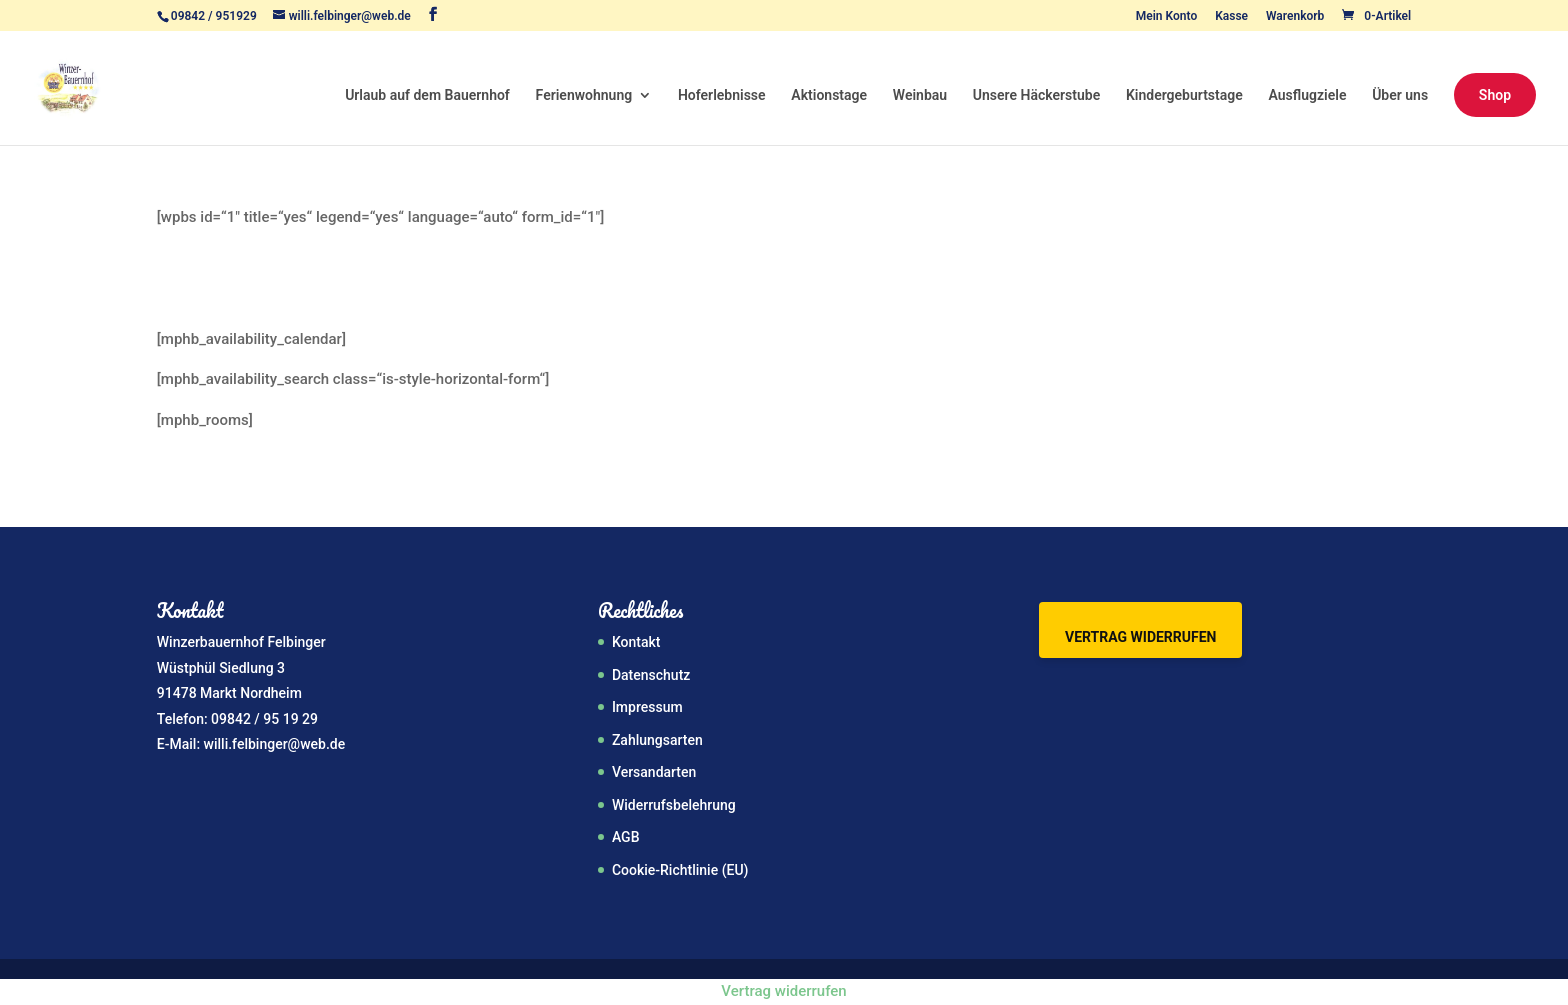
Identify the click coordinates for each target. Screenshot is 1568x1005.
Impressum (647, 707)
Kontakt (636, 642)
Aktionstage (829, 95)
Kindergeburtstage (1184, 95)
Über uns (1400, 95)
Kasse (1231, 16)
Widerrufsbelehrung (674, 805)
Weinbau (920, 95)
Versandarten (654, 772)
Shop (1495, 95)
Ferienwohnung (584, 95)
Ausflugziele (1308, 95)
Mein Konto (1166, 16)
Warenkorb (1295, 16)
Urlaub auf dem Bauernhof (427, 95)
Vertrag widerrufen (1140, 637)
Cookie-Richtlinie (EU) (680, 870)
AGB (626, 837)
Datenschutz (651, 675)
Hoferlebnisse (722, 95)
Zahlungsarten (657, 740)
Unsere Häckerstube (1036, 95)
